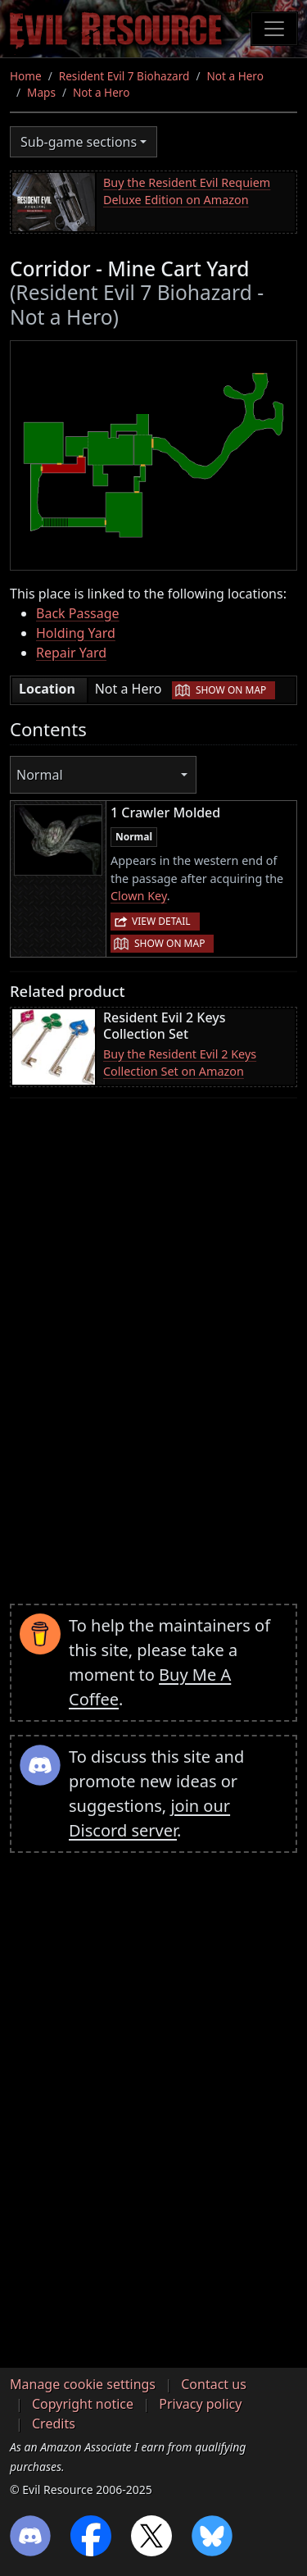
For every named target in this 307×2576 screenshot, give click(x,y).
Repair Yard (71, 653)
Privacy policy (200, 2404)
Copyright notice (82, 2404)
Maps (41, 92)
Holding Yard (75, 633)
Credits (53, 2423)
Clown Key (139, 895)
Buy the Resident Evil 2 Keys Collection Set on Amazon (179, 1063)
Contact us (213, 2384)
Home (26, 76)
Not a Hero (234, 76)
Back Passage (78, 613)
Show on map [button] (231, 690)
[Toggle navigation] (274, 28)
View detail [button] (161, 921)
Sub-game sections (78, 142)
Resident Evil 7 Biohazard (124, 76)
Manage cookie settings (83, 2384)
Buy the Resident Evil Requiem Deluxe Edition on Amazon (186, 191)
